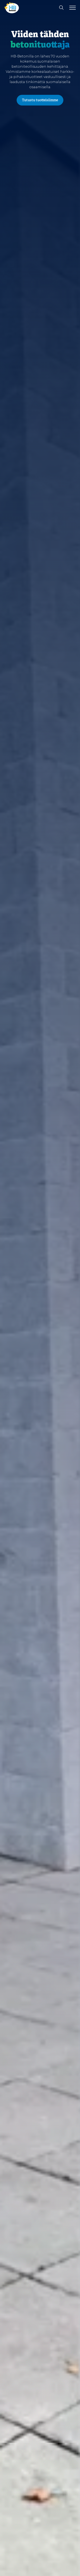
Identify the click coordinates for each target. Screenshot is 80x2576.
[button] (71, 8)
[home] (11, 7)
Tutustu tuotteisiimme (40, 100)
